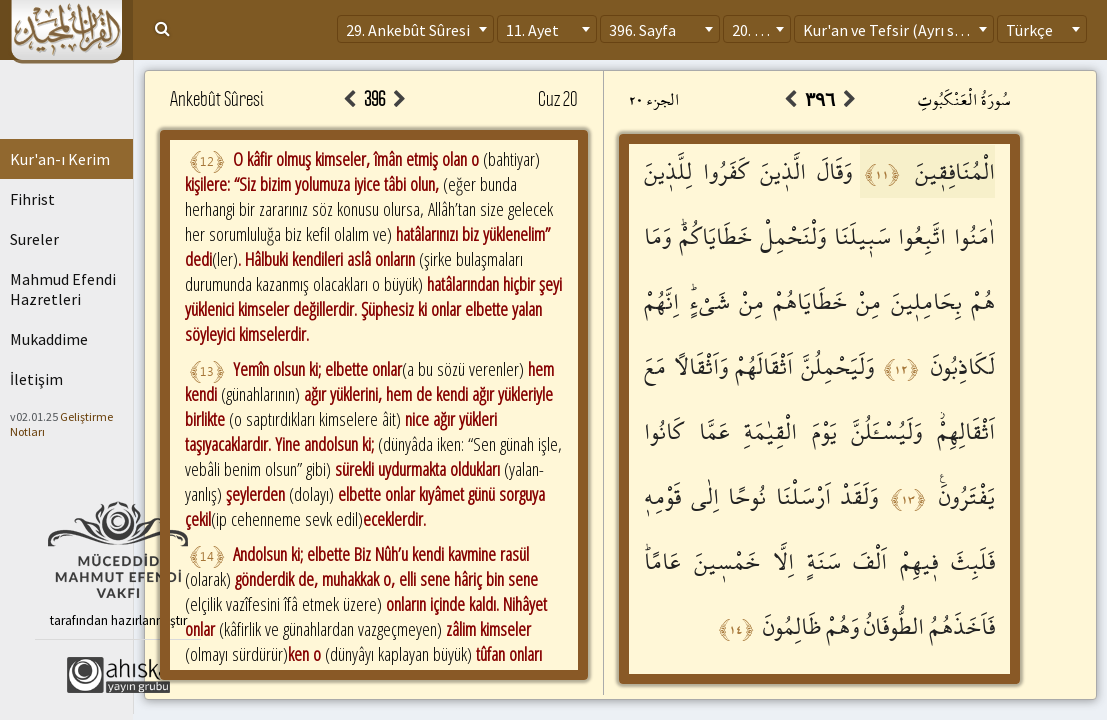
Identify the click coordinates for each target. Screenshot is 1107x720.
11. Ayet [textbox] (532, 30)
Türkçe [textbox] (1029, 30)
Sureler (34, 239)
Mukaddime (49, 339)
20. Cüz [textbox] (755, 30)
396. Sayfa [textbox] (642, 30)
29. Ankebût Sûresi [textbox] (408, 30)
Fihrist (32, 199)
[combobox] (415, 29)
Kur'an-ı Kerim (60, 159)
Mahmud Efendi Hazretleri (63, 289)
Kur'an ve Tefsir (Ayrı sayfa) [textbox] (895, 30)
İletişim (36, 379)
